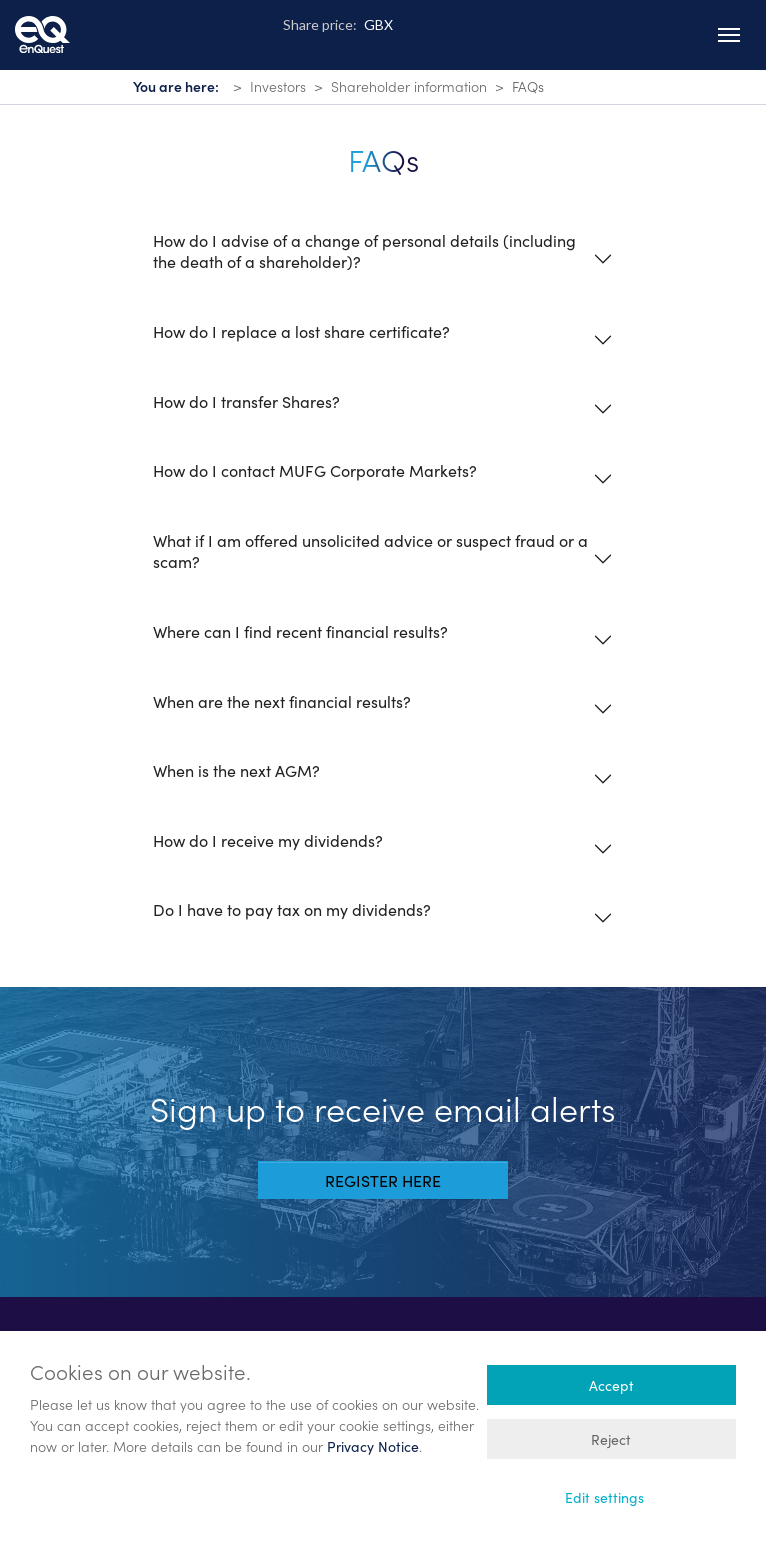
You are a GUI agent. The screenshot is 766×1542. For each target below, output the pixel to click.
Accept (611, 1385)
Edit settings (604, 1497)
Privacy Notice (373, 1446)
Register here (383, 1180)
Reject (611, 1439)
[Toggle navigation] (729, 35)
